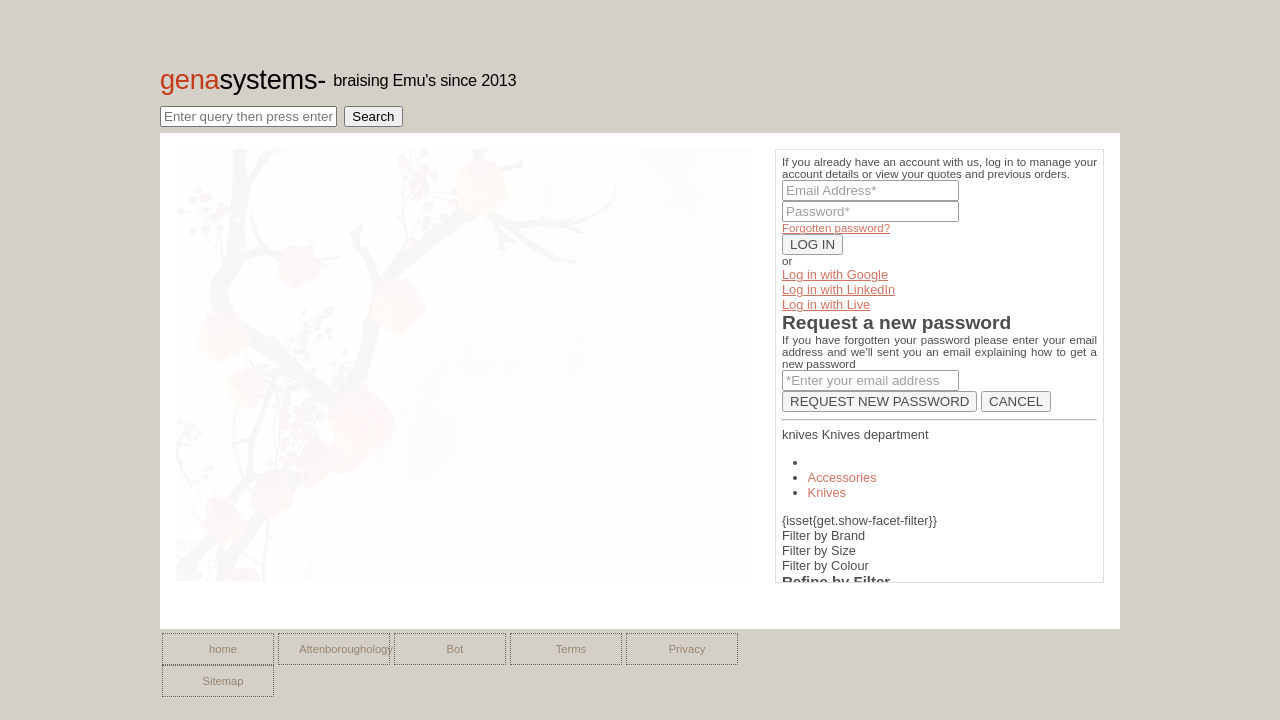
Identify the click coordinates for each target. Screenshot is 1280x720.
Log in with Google (835, 274)
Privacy (687, 649)
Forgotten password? (836, 228)
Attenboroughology (339, 649)
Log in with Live (826, 304)
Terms (571, 649)
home (223, 649)
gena (238, 79)
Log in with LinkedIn (838, 289)
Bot (455, 649)
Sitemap (222, 681)
